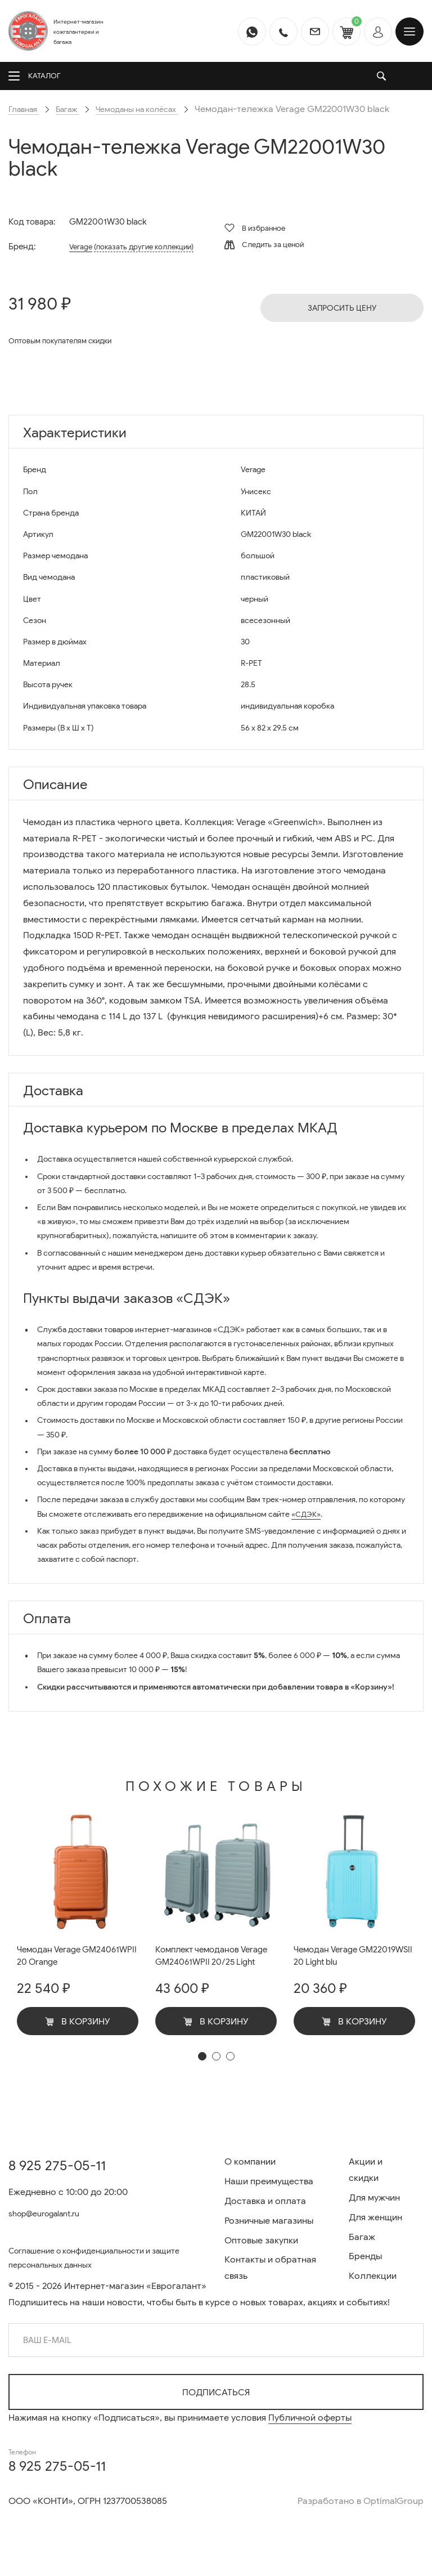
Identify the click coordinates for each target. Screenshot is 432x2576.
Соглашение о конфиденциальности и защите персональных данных (108, 2256)
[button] (202, 2072)
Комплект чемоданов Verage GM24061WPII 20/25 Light (212, 1964)
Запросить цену (342, 308)
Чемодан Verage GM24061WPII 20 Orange (68, 1957)
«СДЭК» (307, 1514)
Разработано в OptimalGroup (361, 2501)
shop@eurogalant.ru (50, 2209)
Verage (77, 246)
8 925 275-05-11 (57, 2161)
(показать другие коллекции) (150, 246)
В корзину (78, 2024)
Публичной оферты (310, 2417)
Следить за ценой (264, 245)
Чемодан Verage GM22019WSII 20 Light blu (347, 1957)
